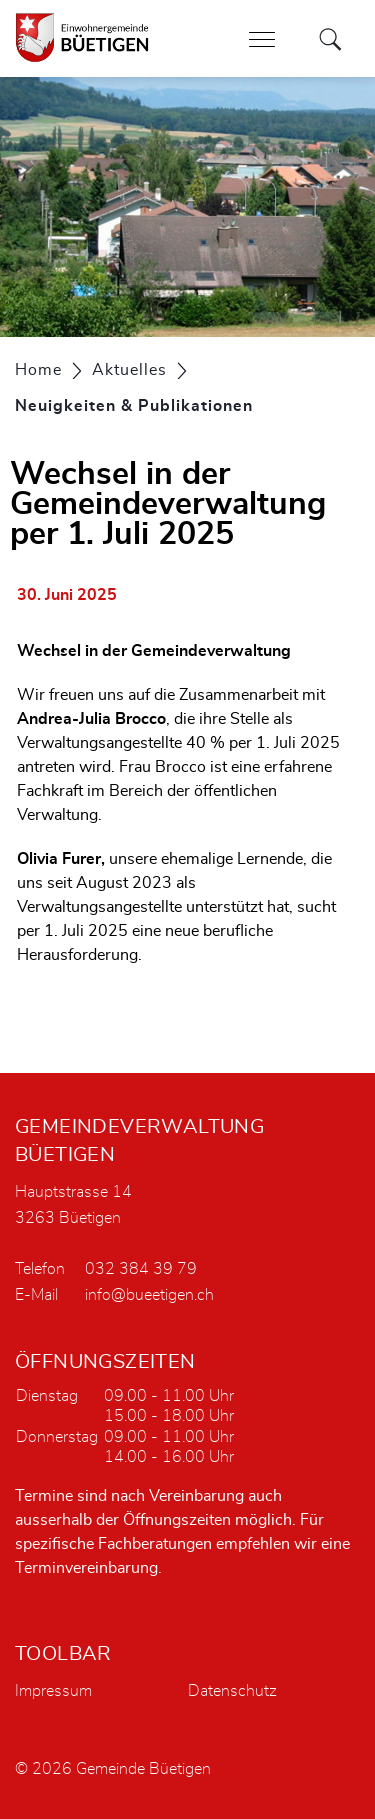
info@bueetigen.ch (149, 1295)
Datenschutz (232, 1691)
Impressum (53, 1691)
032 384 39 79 (141, 1269)
